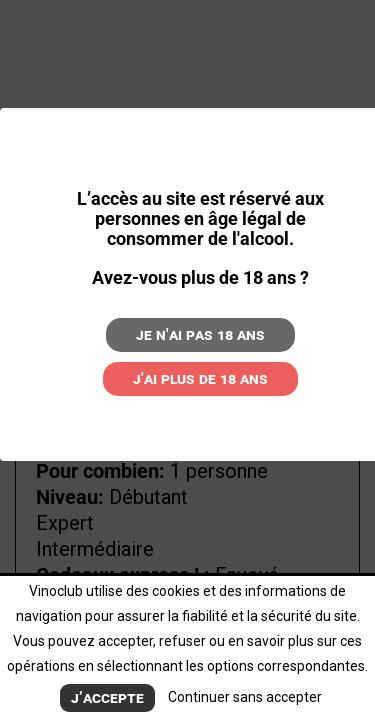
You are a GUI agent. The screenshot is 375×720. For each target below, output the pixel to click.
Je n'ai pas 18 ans (200, 334)
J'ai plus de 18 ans (200, 378)
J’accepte (107, 697)
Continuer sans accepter (245, 697)
